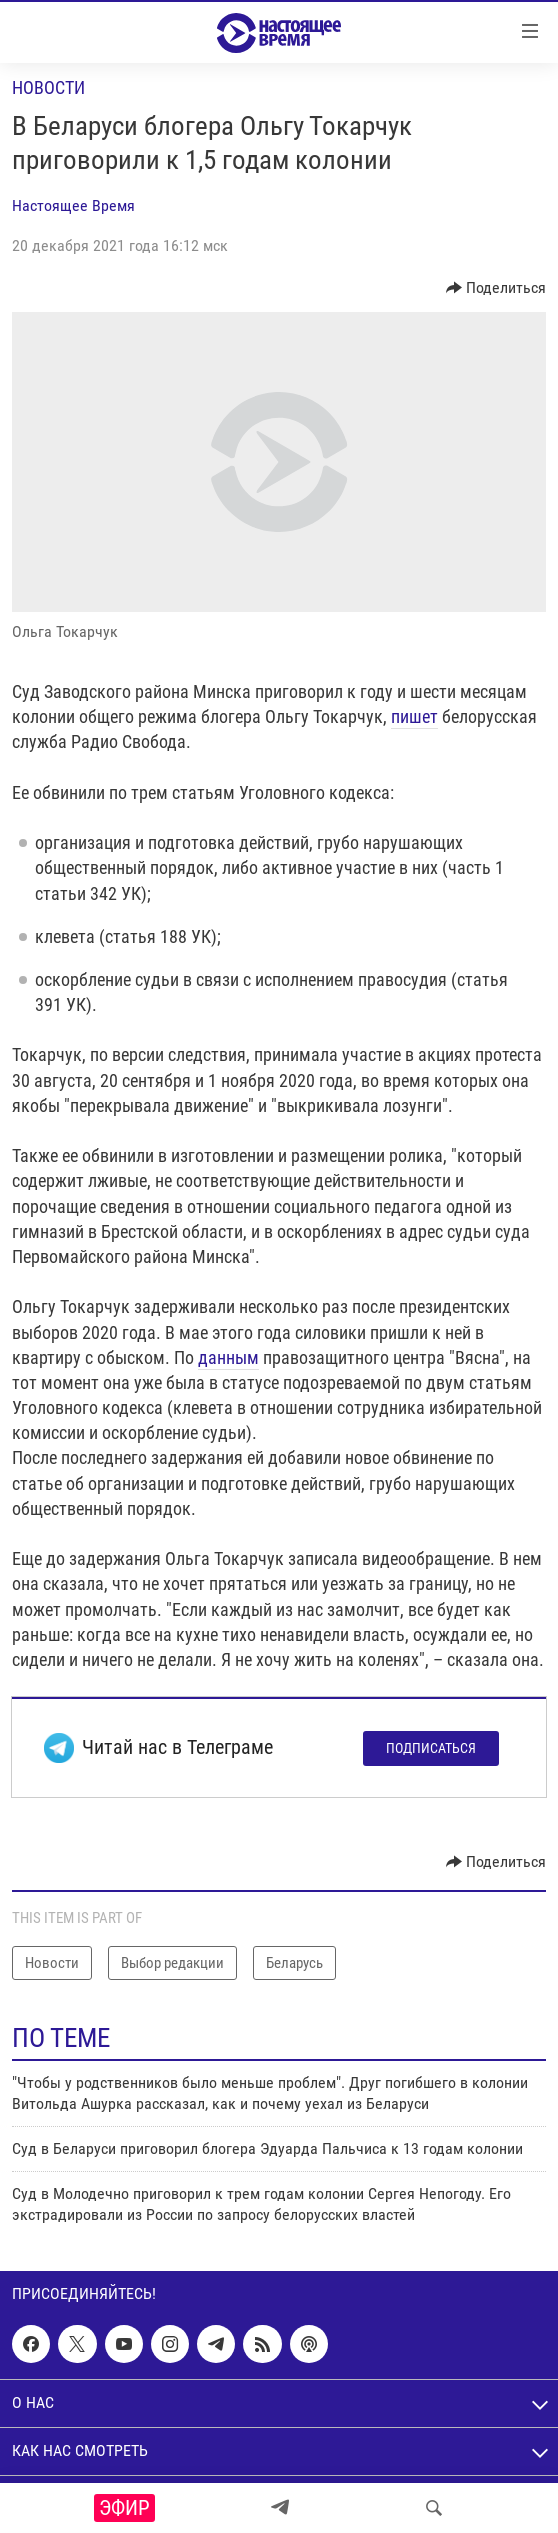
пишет (414, 716)
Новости (48, 87)
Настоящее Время (73, 205)
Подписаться (431, 1748)
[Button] (496, 288)
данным (228, 1357)
